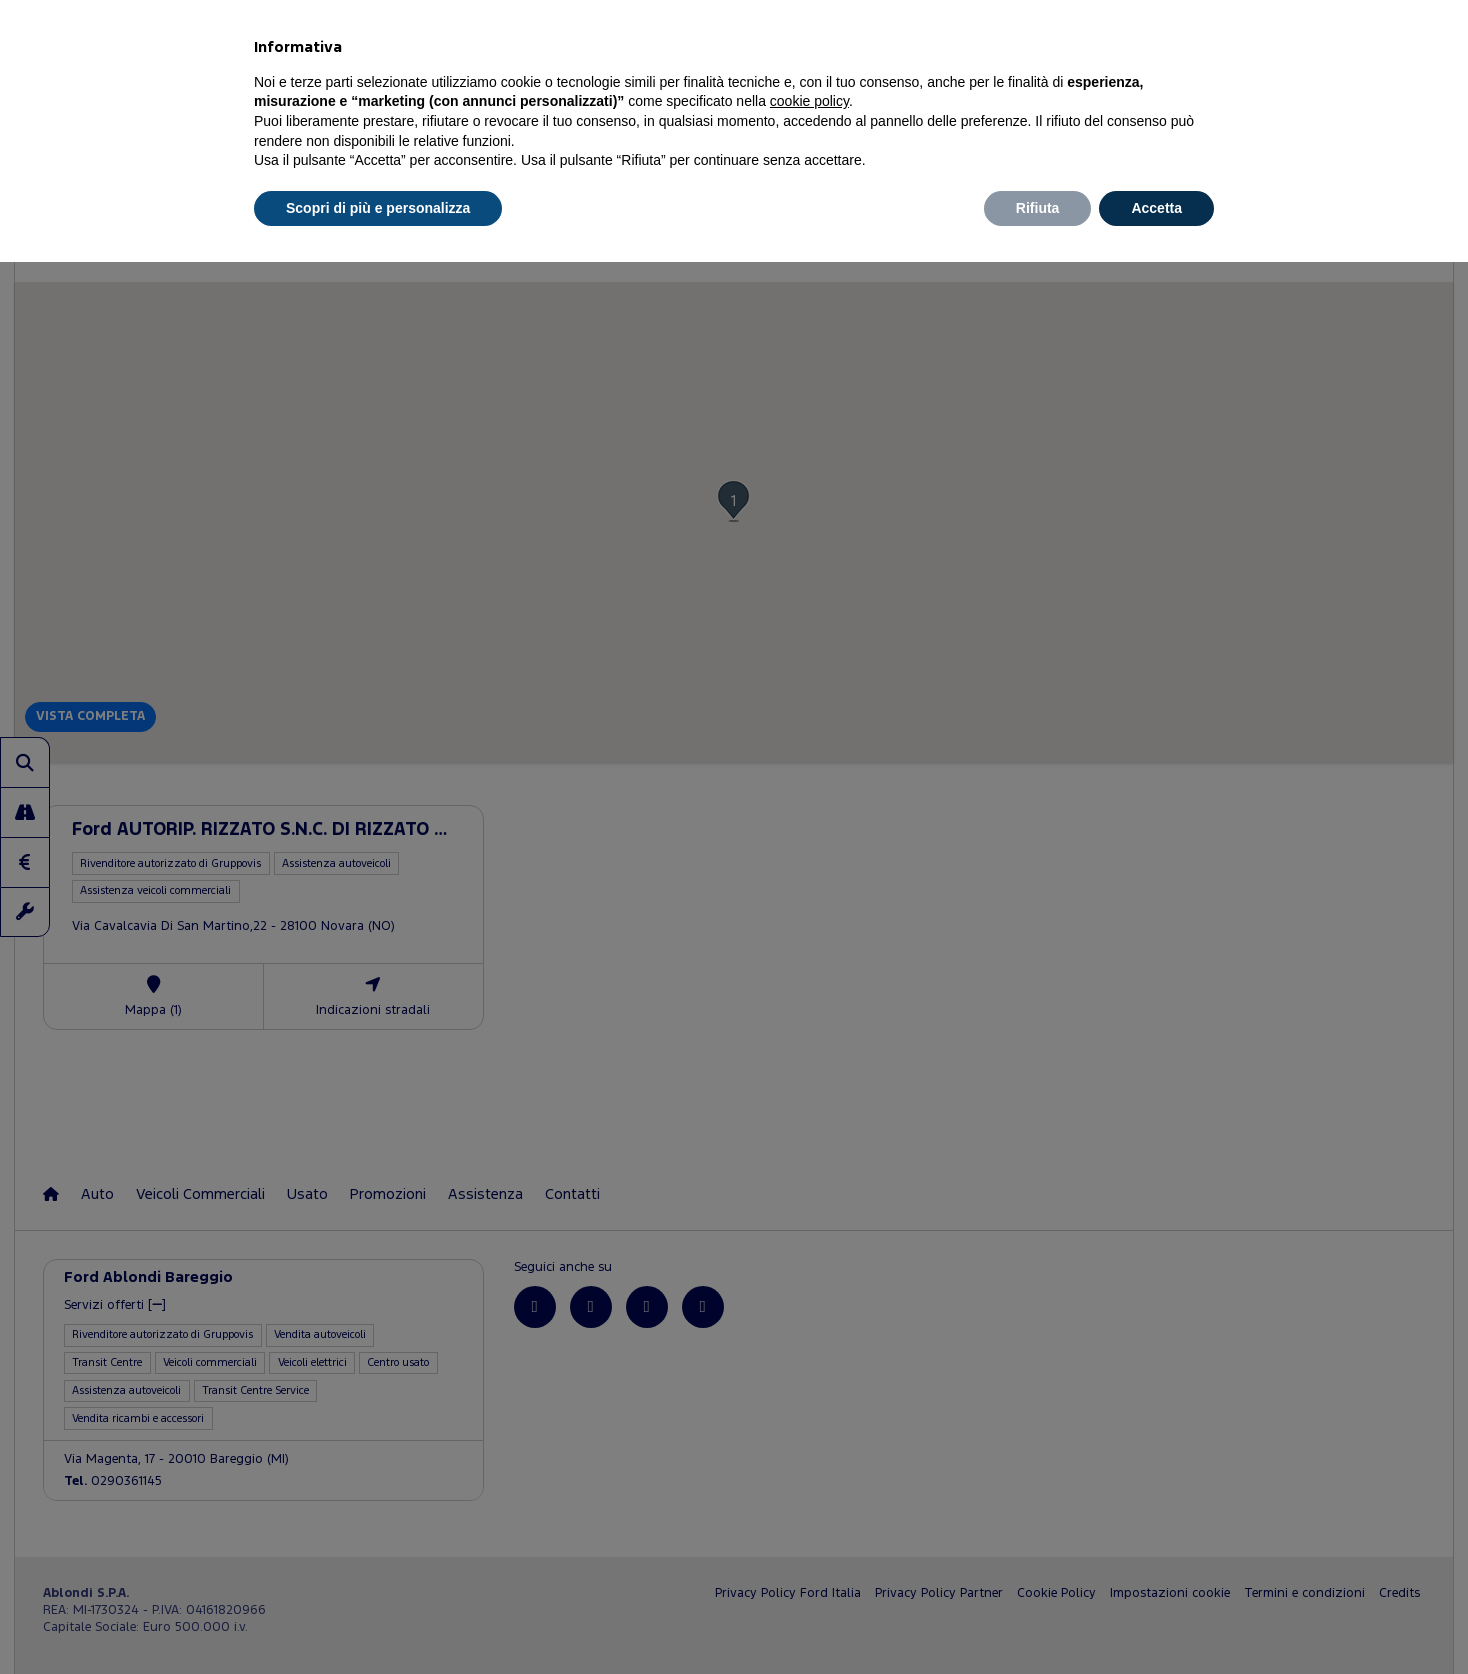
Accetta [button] (1156, 208)
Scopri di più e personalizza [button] (378, 208)
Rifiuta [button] (1038, 208)
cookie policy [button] (809, 101)
